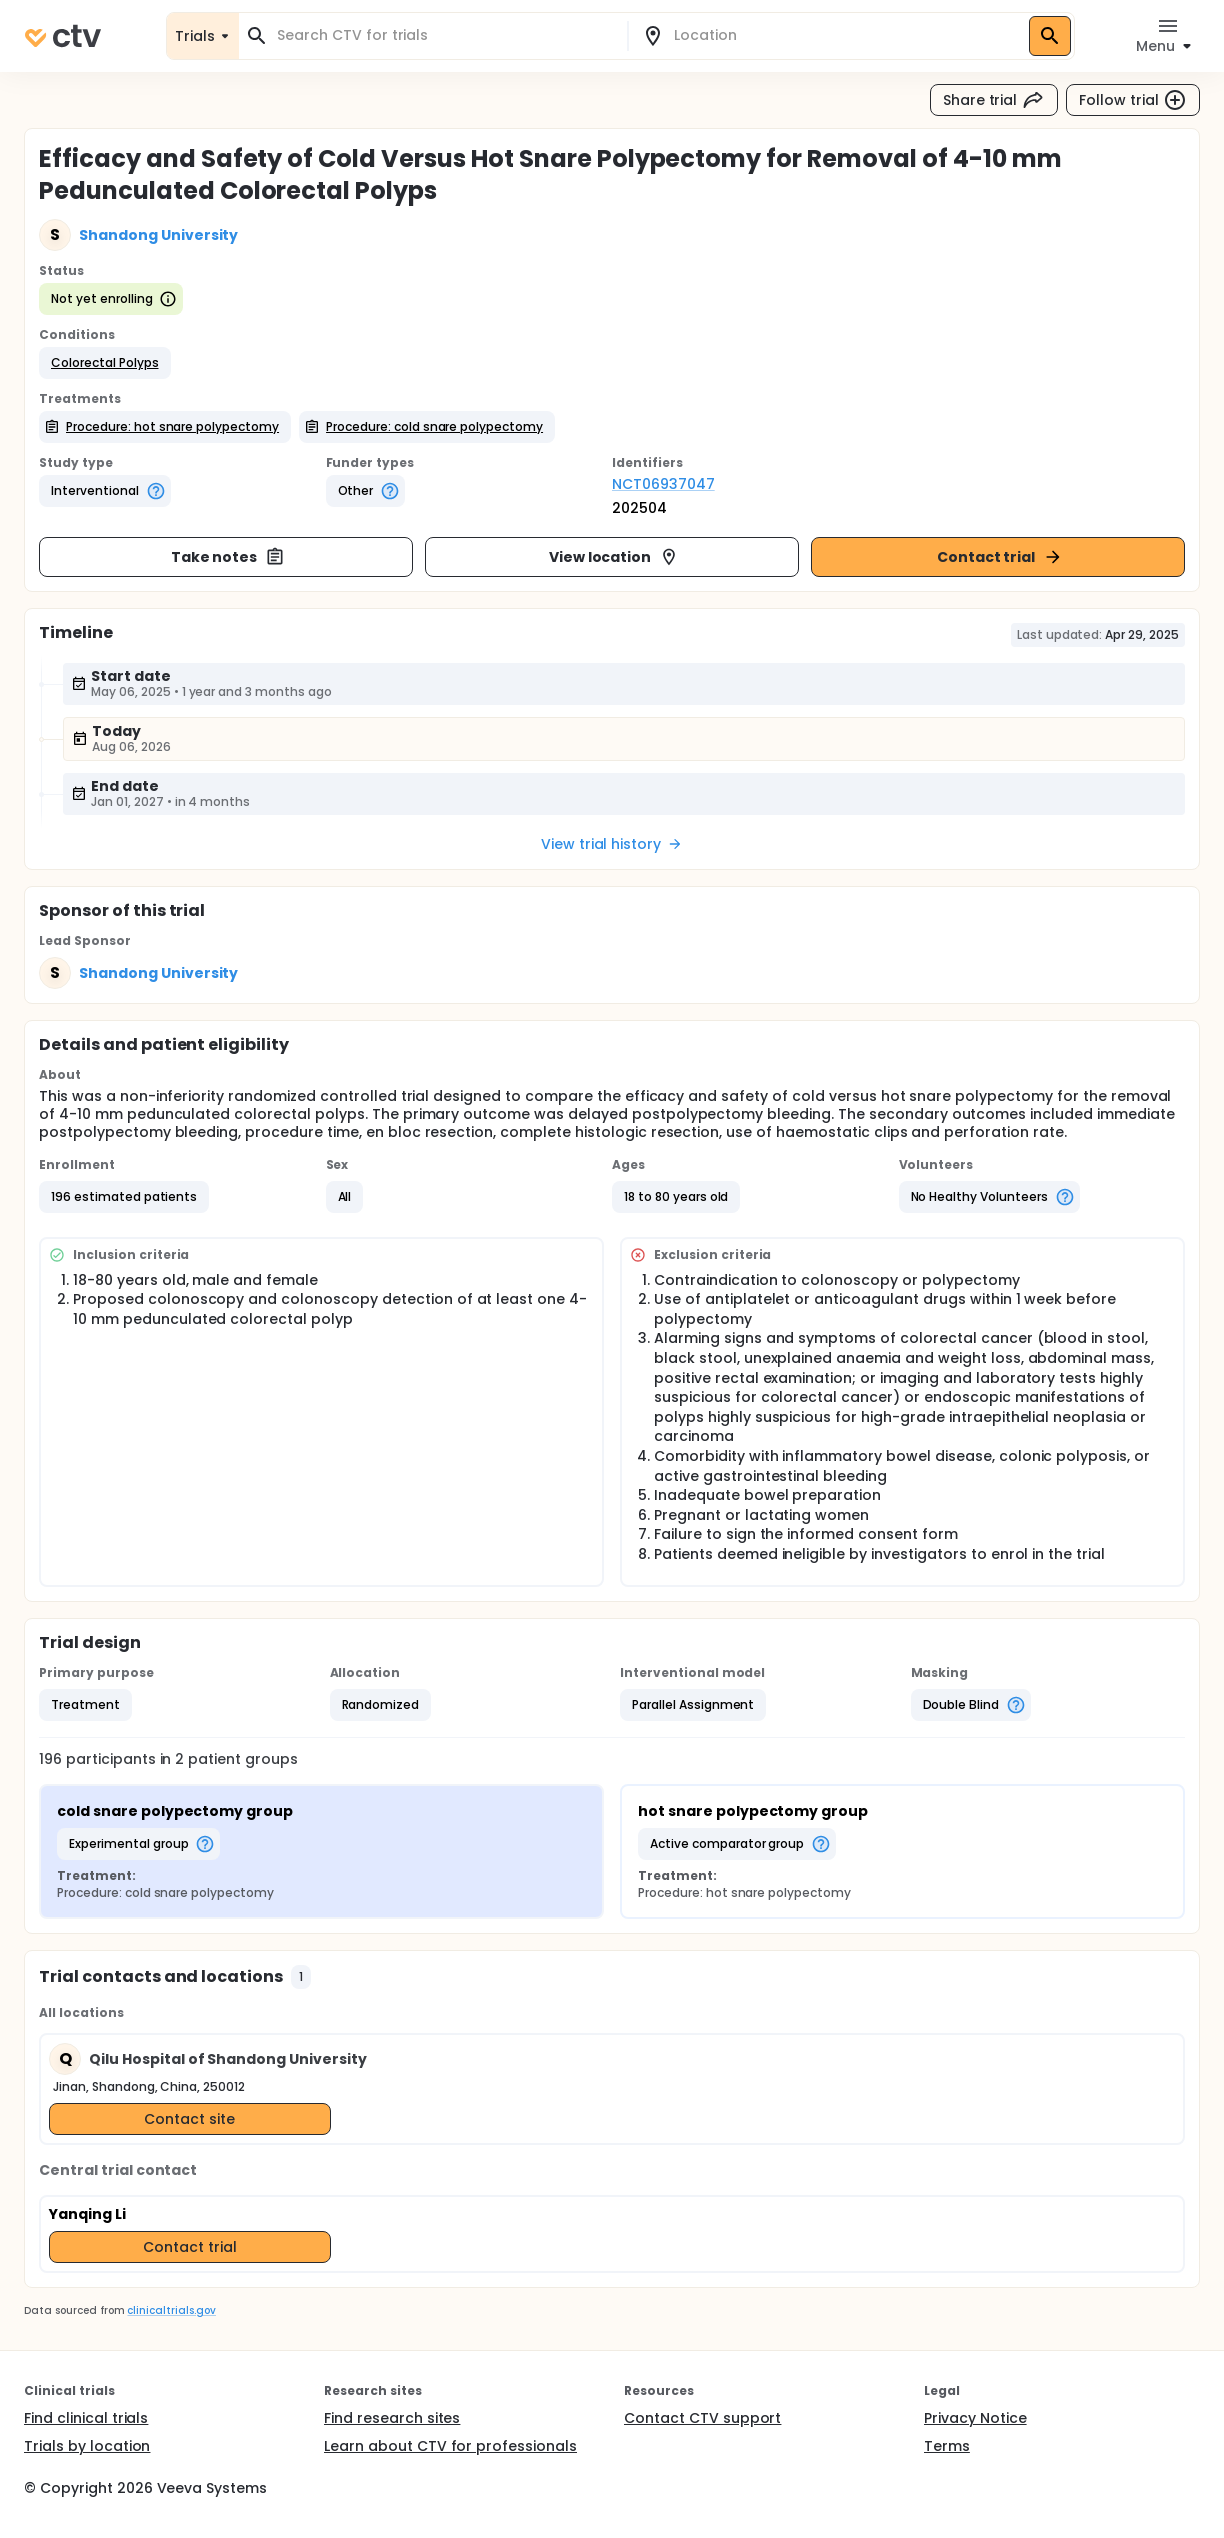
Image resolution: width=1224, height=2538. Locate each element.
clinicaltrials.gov (171, 2310)
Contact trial (1000, 557)
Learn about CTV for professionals (450, 2446)
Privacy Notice (975, 2418)
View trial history (612, 844)
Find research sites (392, 2418)
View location (614, 557)
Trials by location (87, 2446)
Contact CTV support (702, 2418)
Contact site (189, 2119)
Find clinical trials (86, 2418)
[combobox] (445, 35)
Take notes (228, 557)
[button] (105, 363)
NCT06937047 (663, 484)
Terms (947, 2446)
